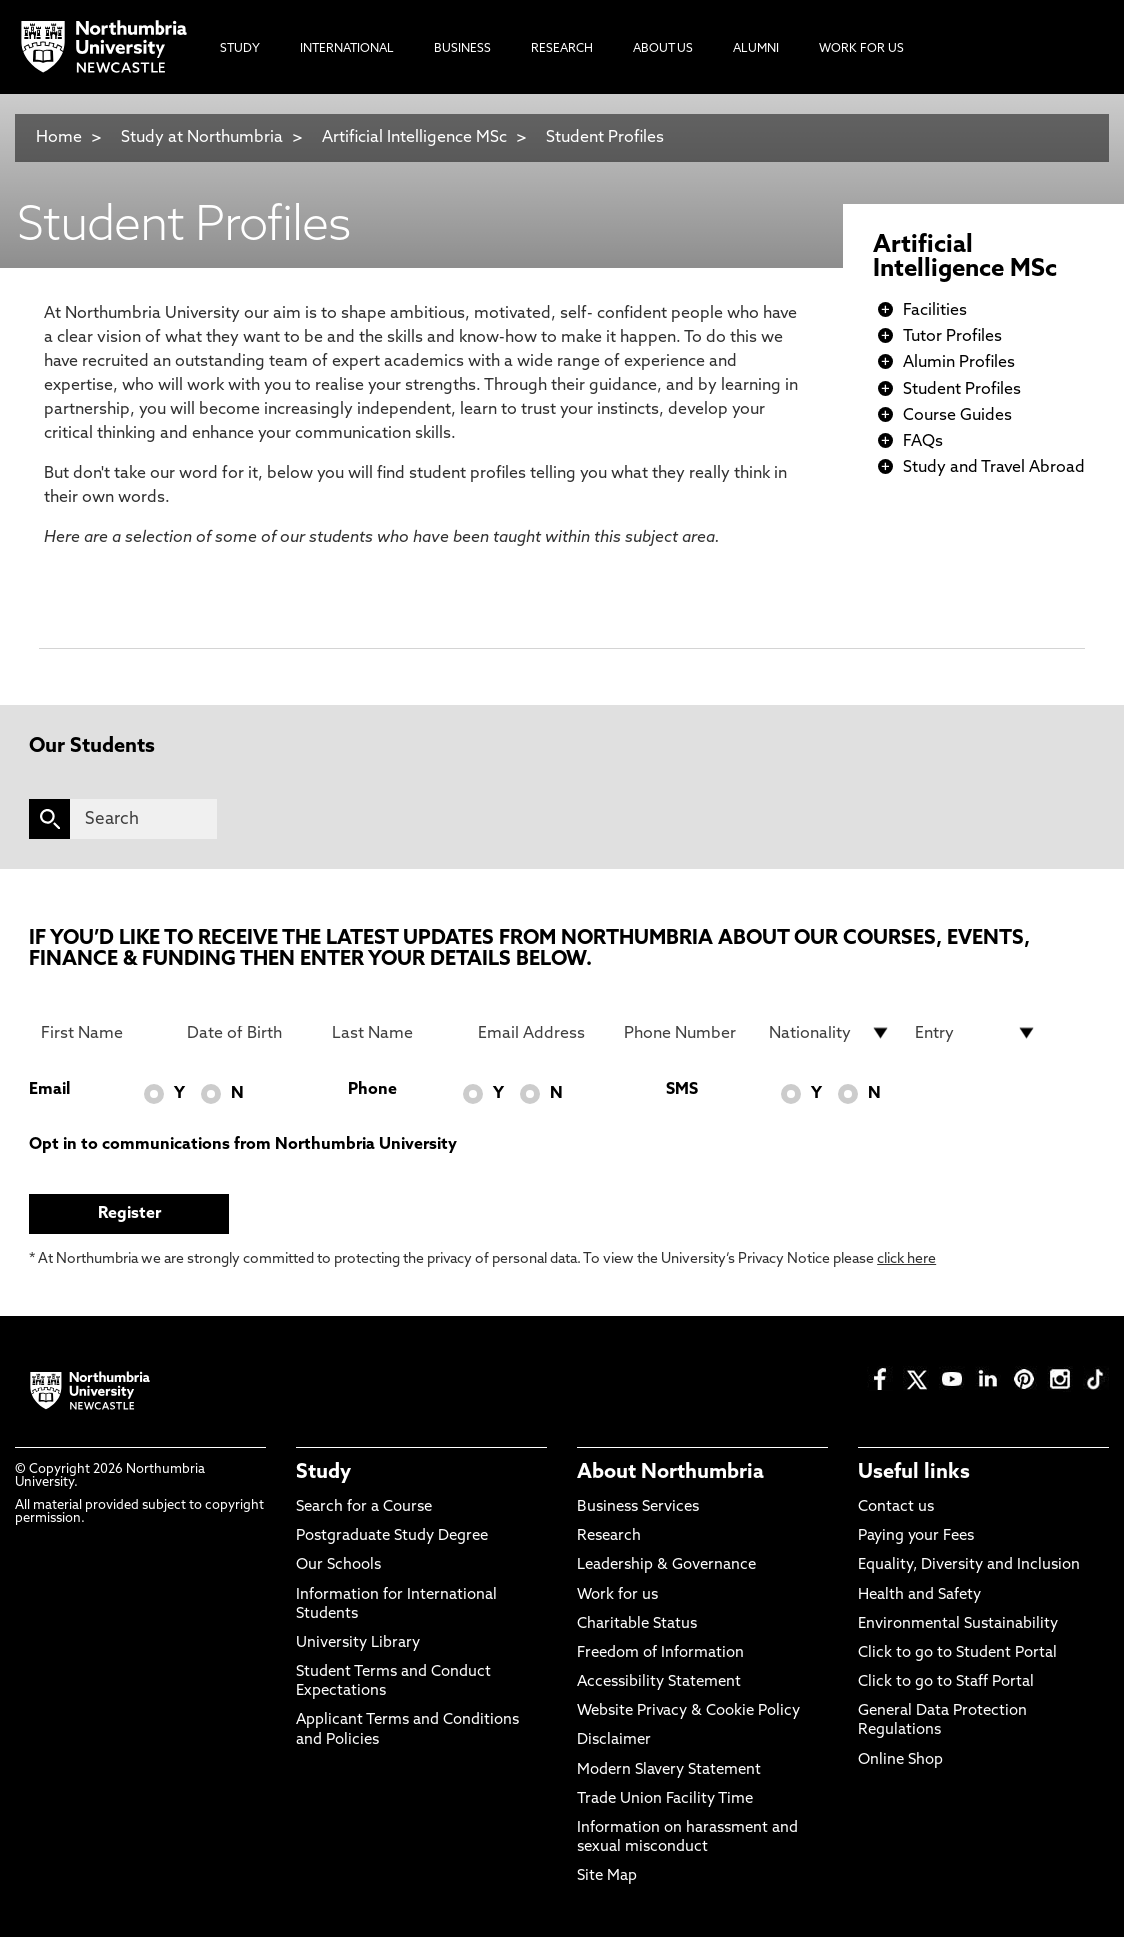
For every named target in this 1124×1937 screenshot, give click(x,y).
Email (49, 1090)
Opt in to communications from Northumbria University (243, 1145)
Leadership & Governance (666, 1565)
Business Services (638, 1507)
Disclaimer (614, 1740)
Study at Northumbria (202, 138)
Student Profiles (605, 138)
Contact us (896, 1507)
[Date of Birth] (248, 1033)
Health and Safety (919, 1595)
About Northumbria (670, 1473)
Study (323, 1473)
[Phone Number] (685, 1033)
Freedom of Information (660, 1653)
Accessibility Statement (659, 1682)
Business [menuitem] (462, 49)
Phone (372, 1090)
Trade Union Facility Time (665, 1799)
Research (609, 1536)
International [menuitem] (347, 49)
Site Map (607, 1876)
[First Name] (102, 1033)
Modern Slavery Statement (669, 1770)
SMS (682, 1090)
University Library (358, 1643)
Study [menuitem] (240, 49)
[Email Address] (539, 1033)
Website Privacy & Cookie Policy (688, 1711)
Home (59, 138)
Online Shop (900, 1760)
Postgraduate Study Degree (392, 1536)
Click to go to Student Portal (957, 1653)
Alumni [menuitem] (756, 49)
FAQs (923, 442)
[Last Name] (393, 1033)
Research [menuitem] (562, 49)
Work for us (617, 1595)
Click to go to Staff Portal (946, 1682)
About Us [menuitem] (663, 49)
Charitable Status (637, 1624)
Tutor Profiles (952, 337)
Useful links (914, 1473)
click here (906, 1259)
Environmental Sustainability (958, 1624)
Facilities (935, 311)
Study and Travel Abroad (994, 468)
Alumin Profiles (959, 363)
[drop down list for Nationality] (830, 1033)
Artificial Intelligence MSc (414, 138)
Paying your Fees (916, 1536)
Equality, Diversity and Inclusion (969, 1565)
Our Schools (338, 1565)
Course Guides (957, 416)
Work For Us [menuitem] (861, 49)
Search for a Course (364, 1507)
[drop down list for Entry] (976, 1033)
